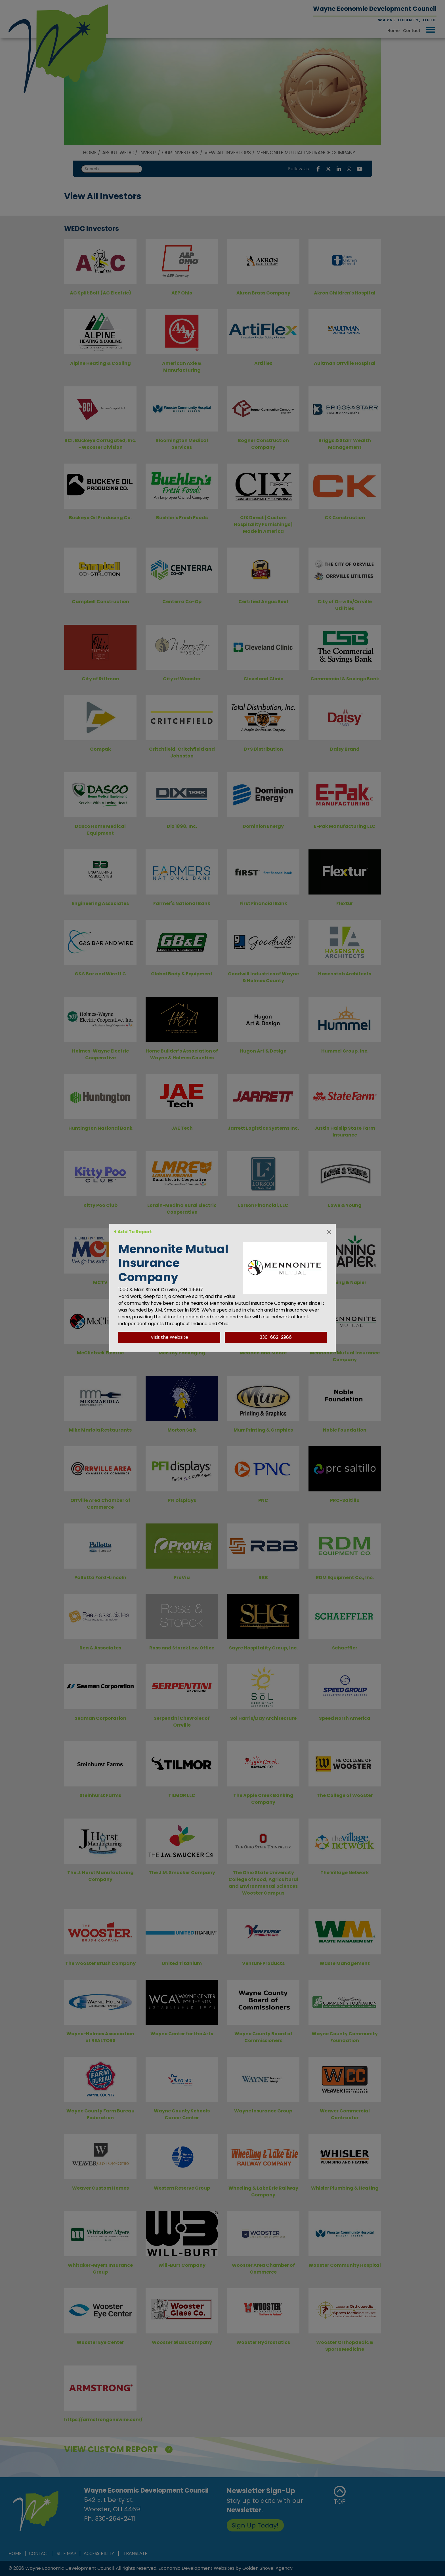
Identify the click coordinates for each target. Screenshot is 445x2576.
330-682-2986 (276, 1337)
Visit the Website (169, 1337)
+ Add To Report (133, 1231)
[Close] (328, 1231)
